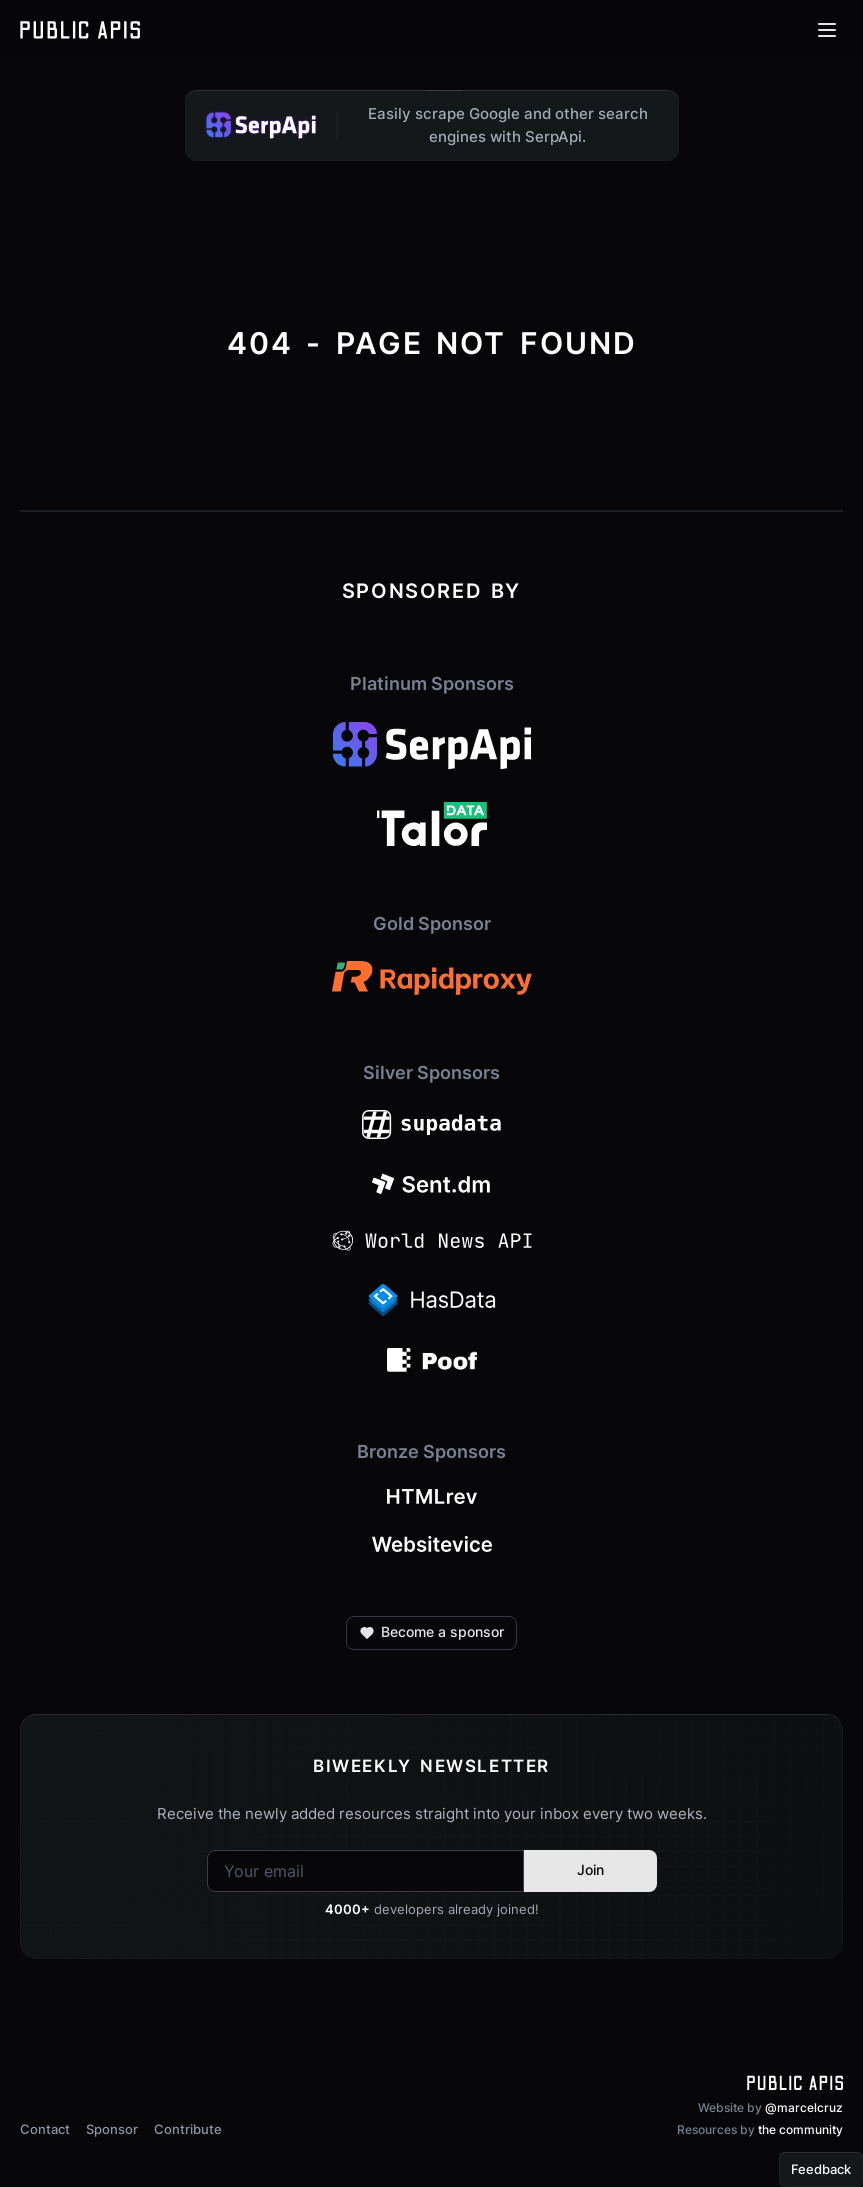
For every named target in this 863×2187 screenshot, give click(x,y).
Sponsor (112, 2129)
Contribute (188, 2129)
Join (590, 1869)
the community (800, 2129)
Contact (45, 2129)
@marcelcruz (804, 2107)
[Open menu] (827, 30)
